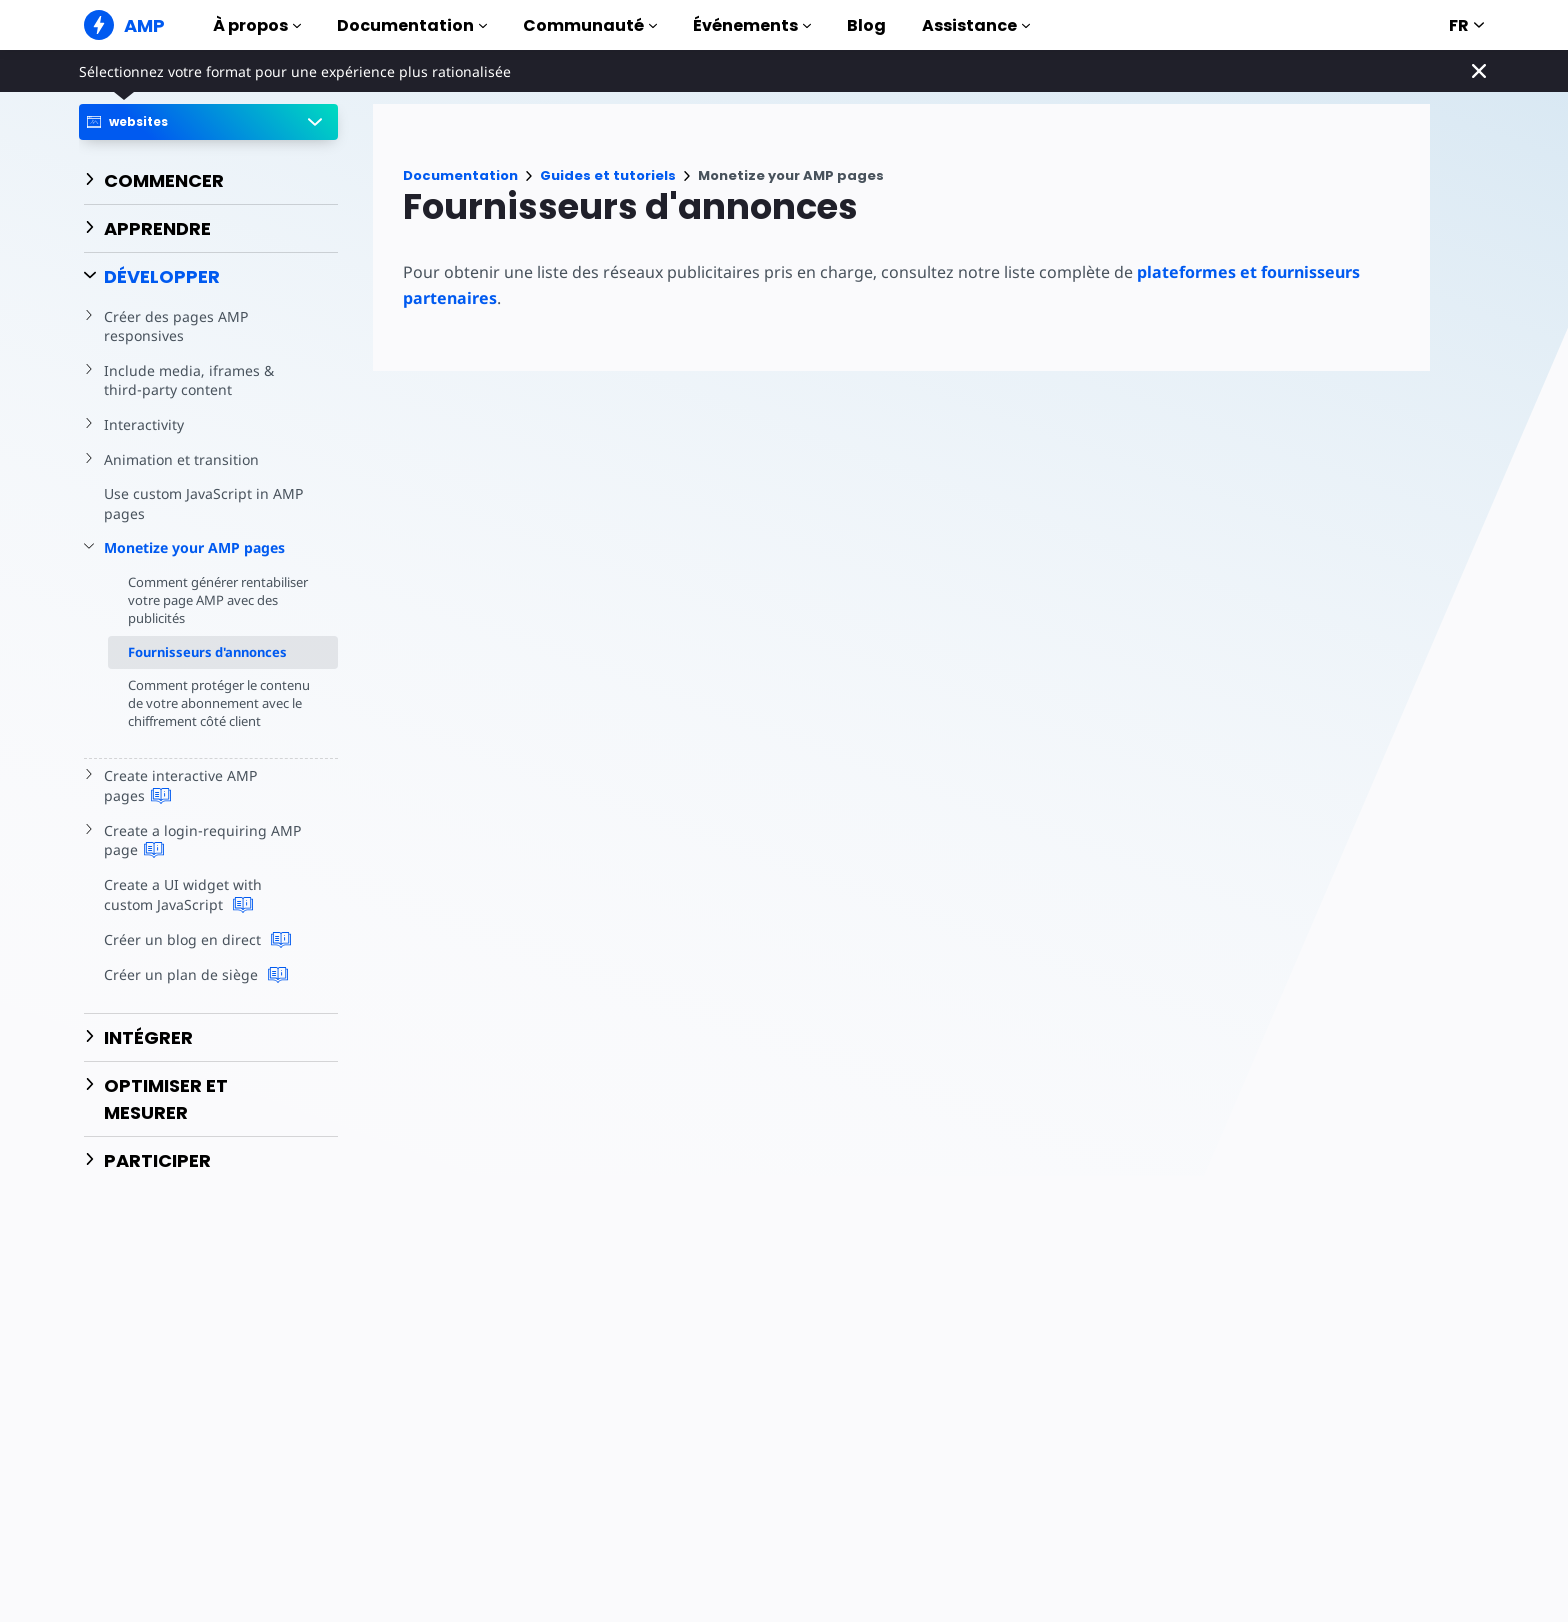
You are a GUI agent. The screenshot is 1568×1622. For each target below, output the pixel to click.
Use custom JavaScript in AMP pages (201, 503)
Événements (752, 25)
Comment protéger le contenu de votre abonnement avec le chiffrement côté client (196, 712)
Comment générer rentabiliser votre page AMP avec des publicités (213, 600)
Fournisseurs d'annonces (207, 652)
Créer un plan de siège (192, 993)
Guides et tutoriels (608, 175)
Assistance (976, 25)
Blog (866, 25)
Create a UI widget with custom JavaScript (207, 914)
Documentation (412, 25)
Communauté (590, 25)
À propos (257, 25)
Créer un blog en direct (194, 958)
